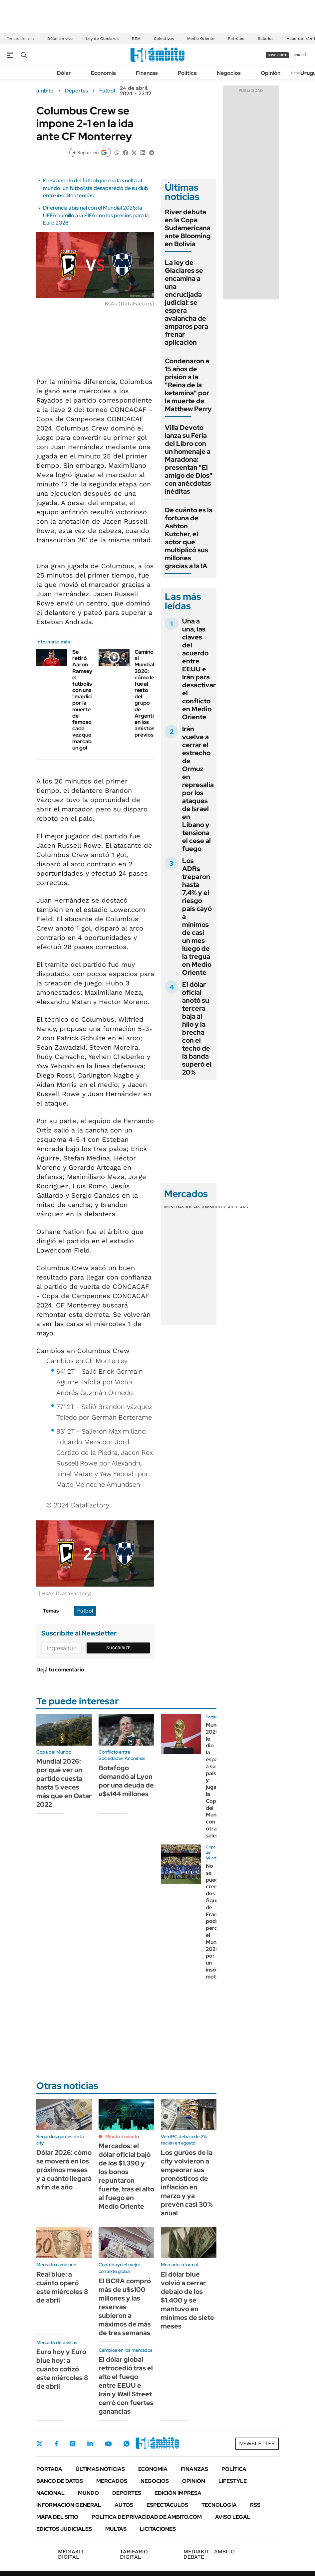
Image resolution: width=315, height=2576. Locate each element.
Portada (49, 2469)
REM (136, 38)
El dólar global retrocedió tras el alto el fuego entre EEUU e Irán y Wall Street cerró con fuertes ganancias (126, 2385)
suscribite (277, 55)
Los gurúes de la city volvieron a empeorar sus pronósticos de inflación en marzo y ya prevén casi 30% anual (187, 2182)
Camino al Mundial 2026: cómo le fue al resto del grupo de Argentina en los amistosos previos (147, 693)
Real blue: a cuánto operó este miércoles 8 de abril (62, 2287)
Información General (68, 2504)
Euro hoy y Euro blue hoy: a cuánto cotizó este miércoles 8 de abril (62, 2369)
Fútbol (107, 90)
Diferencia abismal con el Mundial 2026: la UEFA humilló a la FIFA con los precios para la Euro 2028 (96, 215)
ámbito (45, 90)
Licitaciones (158, 2528)
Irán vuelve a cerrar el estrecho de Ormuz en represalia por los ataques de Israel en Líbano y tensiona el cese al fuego (198, 789)
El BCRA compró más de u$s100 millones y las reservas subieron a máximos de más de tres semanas (125, 2307)
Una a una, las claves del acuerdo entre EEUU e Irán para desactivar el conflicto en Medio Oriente (199, 669)
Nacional (50, 2493)
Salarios (265, 38)
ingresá (299, 55)
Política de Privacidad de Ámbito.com (147, 2516)
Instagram (73, 2444)
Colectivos (164, 38)
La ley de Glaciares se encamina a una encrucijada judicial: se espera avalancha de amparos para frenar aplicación (186, 302)
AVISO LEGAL (232, 2516)
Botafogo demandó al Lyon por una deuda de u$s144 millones (126, 1781)
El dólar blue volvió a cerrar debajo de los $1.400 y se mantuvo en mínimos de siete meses (187, 2300)
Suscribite (119, 1647)
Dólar (64, 73)
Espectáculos (167, 2504)
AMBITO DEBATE (209, 2554)
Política (187, 73)
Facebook (56, 2444)
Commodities (214, 1207)
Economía (103, 73)
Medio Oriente (200, 38)
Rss (255, 2504)
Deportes (76, 90)
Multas (116, 2528)
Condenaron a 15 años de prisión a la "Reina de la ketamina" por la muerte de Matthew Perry (188, 385)
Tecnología (219, 2504)
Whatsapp (127, 2444)
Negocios (229, 73)
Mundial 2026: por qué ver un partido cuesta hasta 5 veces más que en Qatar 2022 (64, 1783)
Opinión (270, 73)
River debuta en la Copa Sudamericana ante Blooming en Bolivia (188, 228)
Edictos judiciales (64, 2528)
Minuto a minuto (122, 2137)
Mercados (111, 2481)
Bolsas (192, 1207)
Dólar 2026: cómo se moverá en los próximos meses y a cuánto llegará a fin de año (64, 2169)
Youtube (108, 2443)
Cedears (238, 1207)
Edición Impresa (178, 2493)
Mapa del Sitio (57, 2516)
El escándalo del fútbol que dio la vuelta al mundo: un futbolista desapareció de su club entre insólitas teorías (95, 188)
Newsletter (299, 73)
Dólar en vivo (60, 38)
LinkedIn (90, 2444)
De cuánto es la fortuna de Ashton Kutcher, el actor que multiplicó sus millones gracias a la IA (188, 538)
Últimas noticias (100, 2469)
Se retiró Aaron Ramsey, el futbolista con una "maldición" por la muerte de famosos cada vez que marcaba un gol (86, 699)
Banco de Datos (59, 2481)
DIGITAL (72, 2554)
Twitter (39, 2443)
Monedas (174, 1207)
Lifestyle (232, 2481)
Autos (124, 2504)
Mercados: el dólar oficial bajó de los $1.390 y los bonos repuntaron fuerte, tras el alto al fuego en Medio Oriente (126, 2176)
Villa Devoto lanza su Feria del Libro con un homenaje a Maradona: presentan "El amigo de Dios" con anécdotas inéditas (188, 459)
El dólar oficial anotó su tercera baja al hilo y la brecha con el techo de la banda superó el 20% (196, 1028)
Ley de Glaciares (102, 38)
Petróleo (236, 38)
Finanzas (147, 73)
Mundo (88, 2493)
